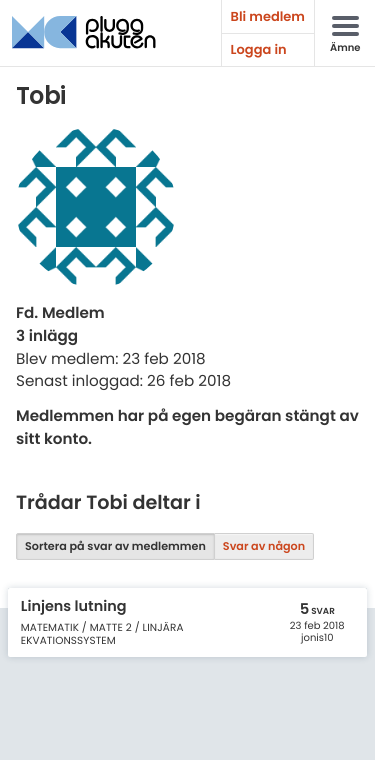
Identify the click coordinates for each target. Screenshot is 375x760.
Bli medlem (268, 16)
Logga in (259, 49)
